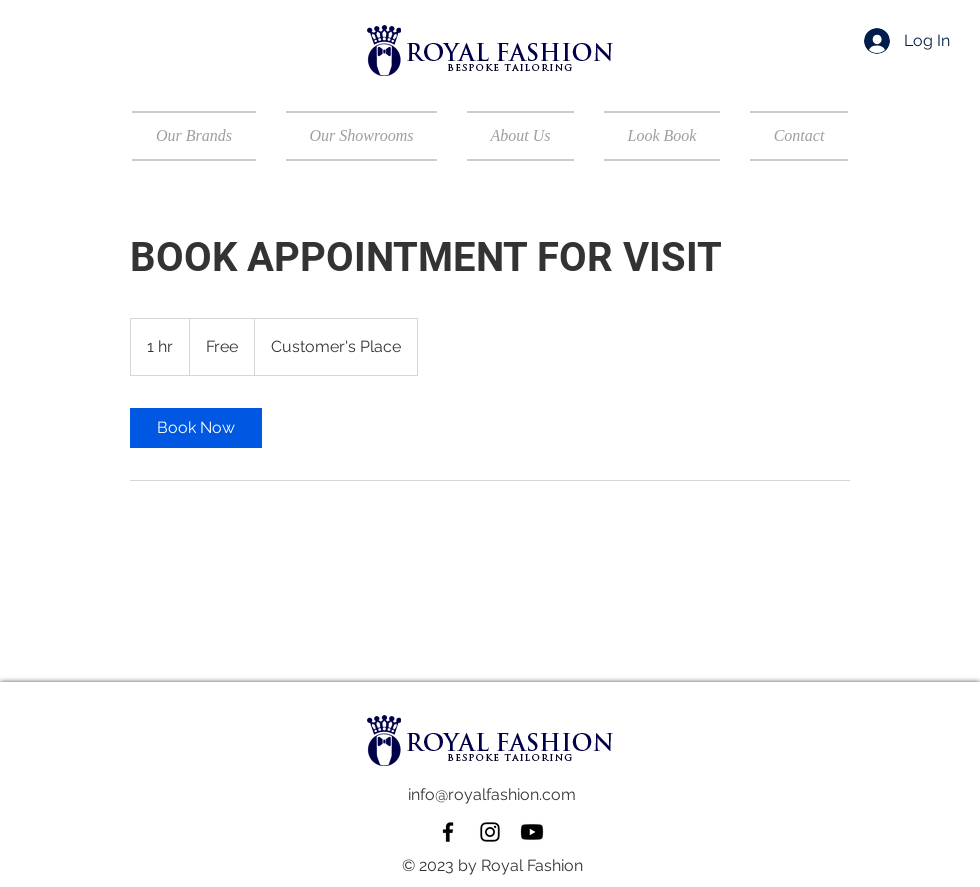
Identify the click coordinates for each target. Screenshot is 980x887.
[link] (196, 428)
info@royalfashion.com (492, 794)
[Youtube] (532, 832)
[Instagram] (490, 832)
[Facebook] (448, 832)
